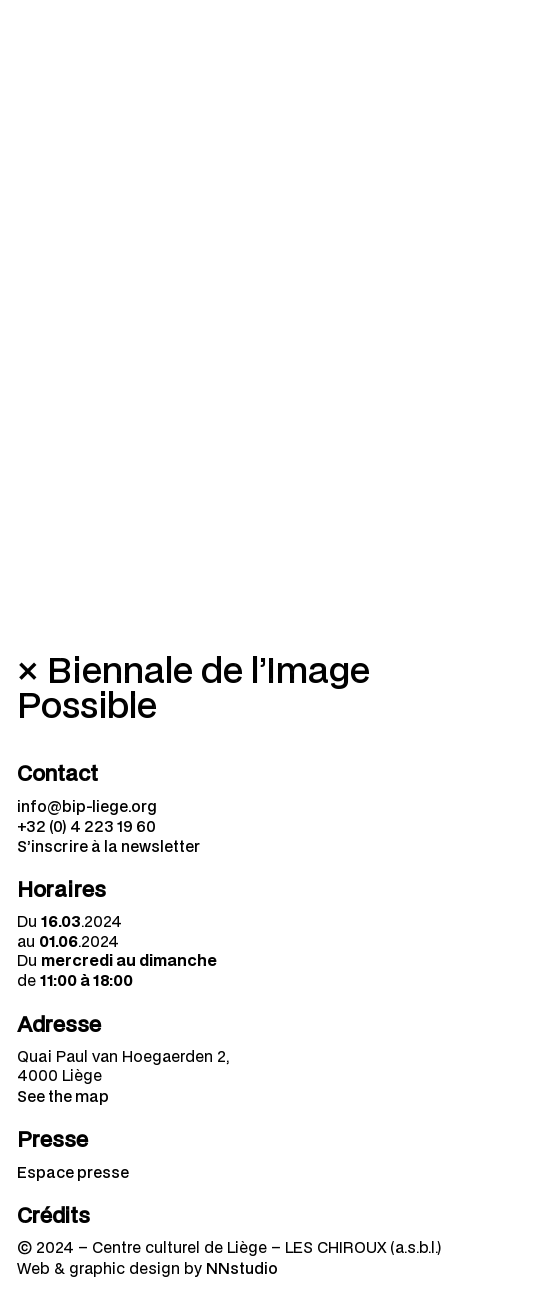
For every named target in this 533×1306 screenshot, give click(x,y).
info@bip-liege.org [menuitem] (87, 806)
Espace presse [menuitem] (73, 1172)
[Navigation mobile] (493, 40)
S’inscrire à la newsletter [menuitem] (108, 846)
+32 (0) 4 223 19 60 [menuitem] (86, 826)
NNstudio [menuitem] (242, 1268)
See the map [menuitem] (63, 1096)
